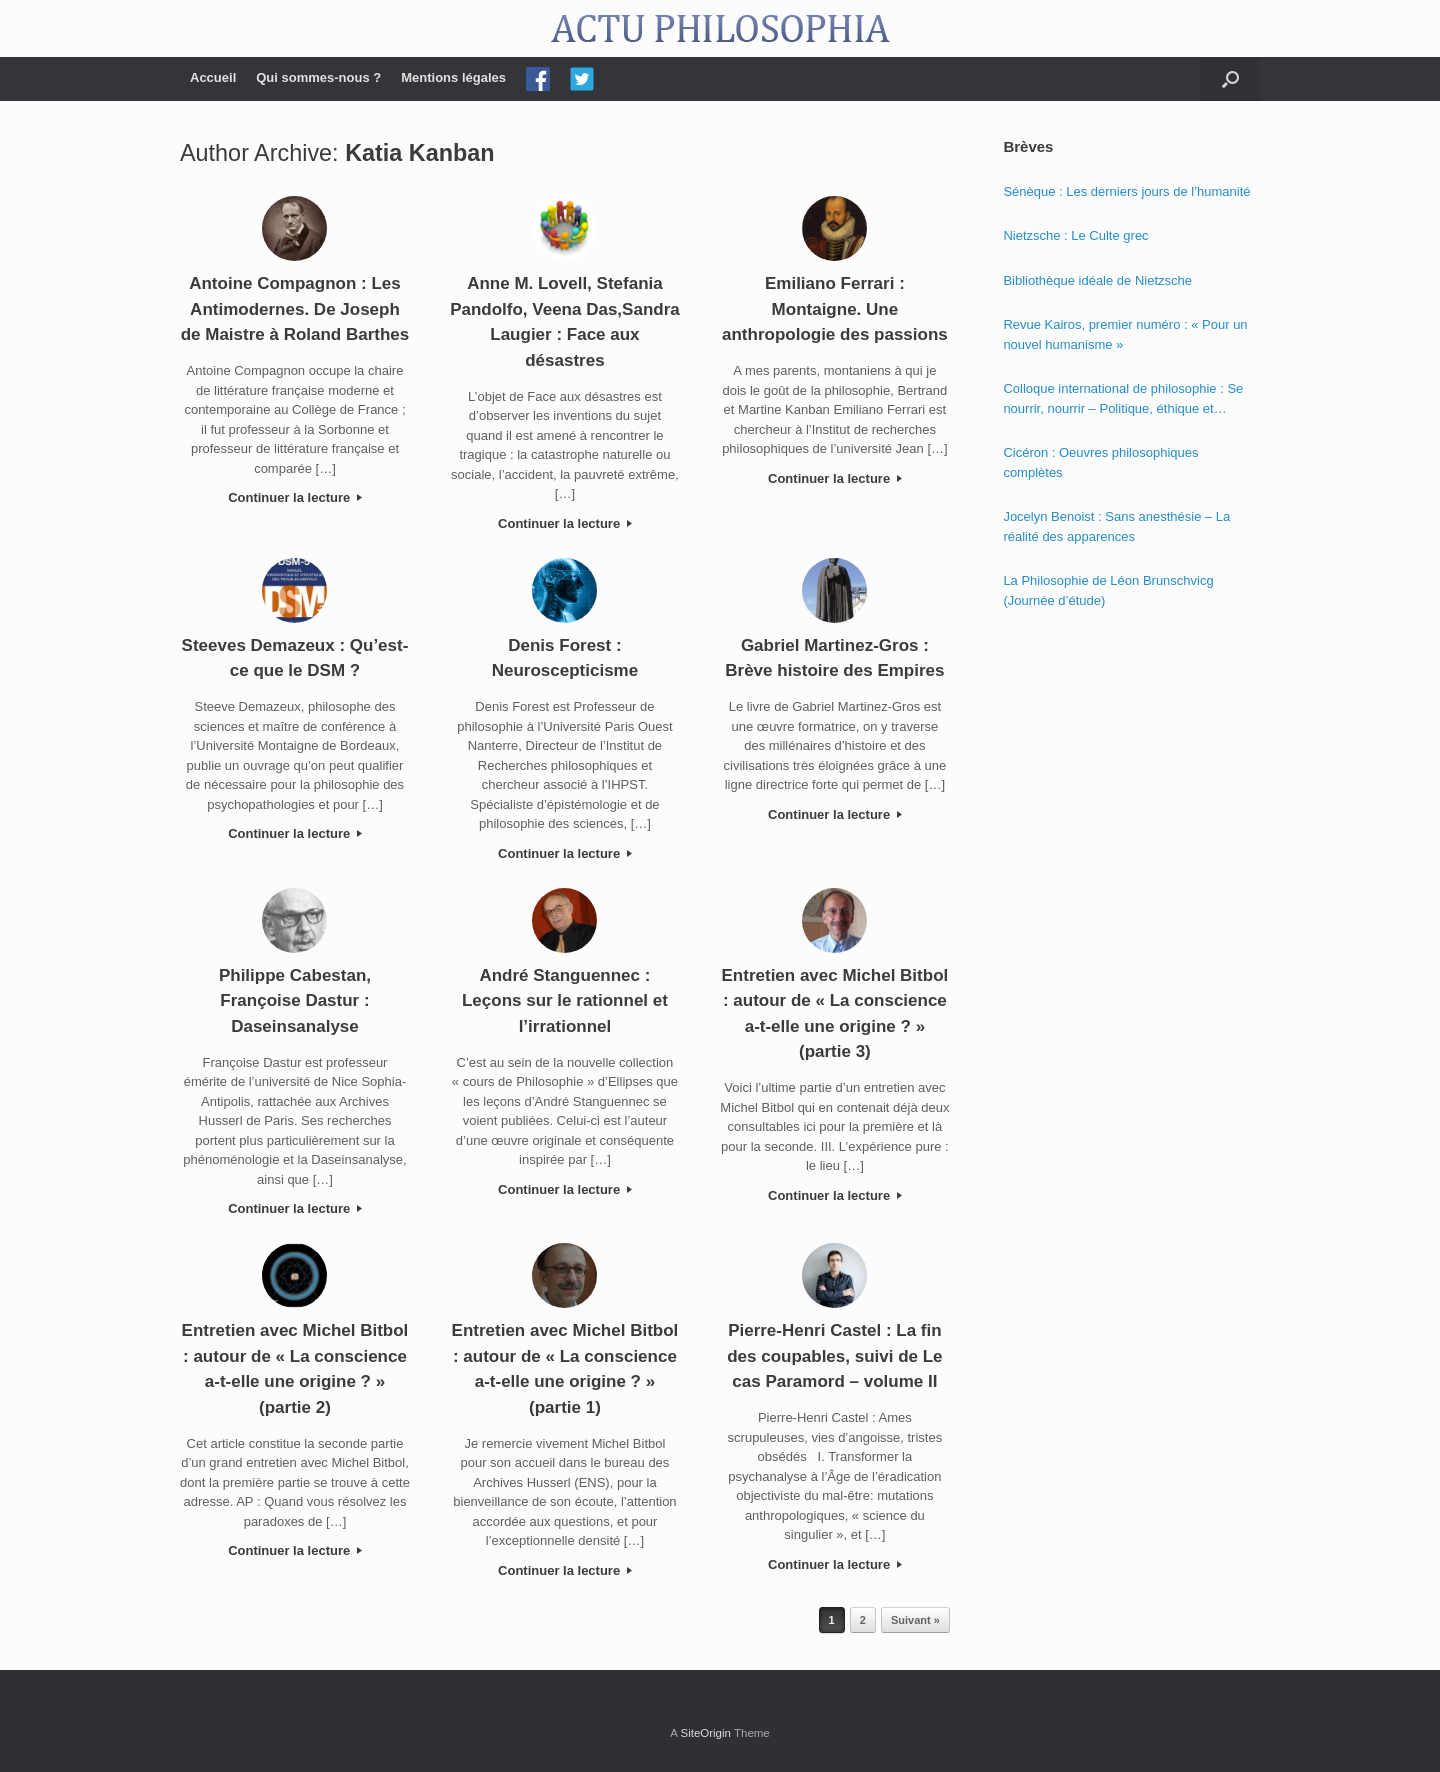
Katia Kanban (419, 153)
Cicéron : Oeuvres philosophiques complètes (1100, 462)
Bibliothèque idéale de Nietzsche (1097, 280)
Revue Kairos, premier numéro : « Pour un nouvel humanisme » (1125, 334)
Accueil (213, 77)
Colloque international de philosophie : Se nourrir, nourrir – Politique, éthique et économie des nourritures (1123, 399)
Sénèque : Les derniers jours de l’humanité (1126, 191)
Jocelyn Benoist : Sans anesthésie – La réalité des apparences (1116, 526)
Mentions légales (453, 77)
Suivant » (915, 1620)
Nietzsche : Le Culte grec (1075, 235)
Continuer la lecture (295, 497)
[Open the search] (1230, 79)
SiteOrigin (705, 1733)
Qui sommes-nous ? (318, 77)
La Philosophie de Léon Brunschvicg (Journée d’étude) (1108, 590)
